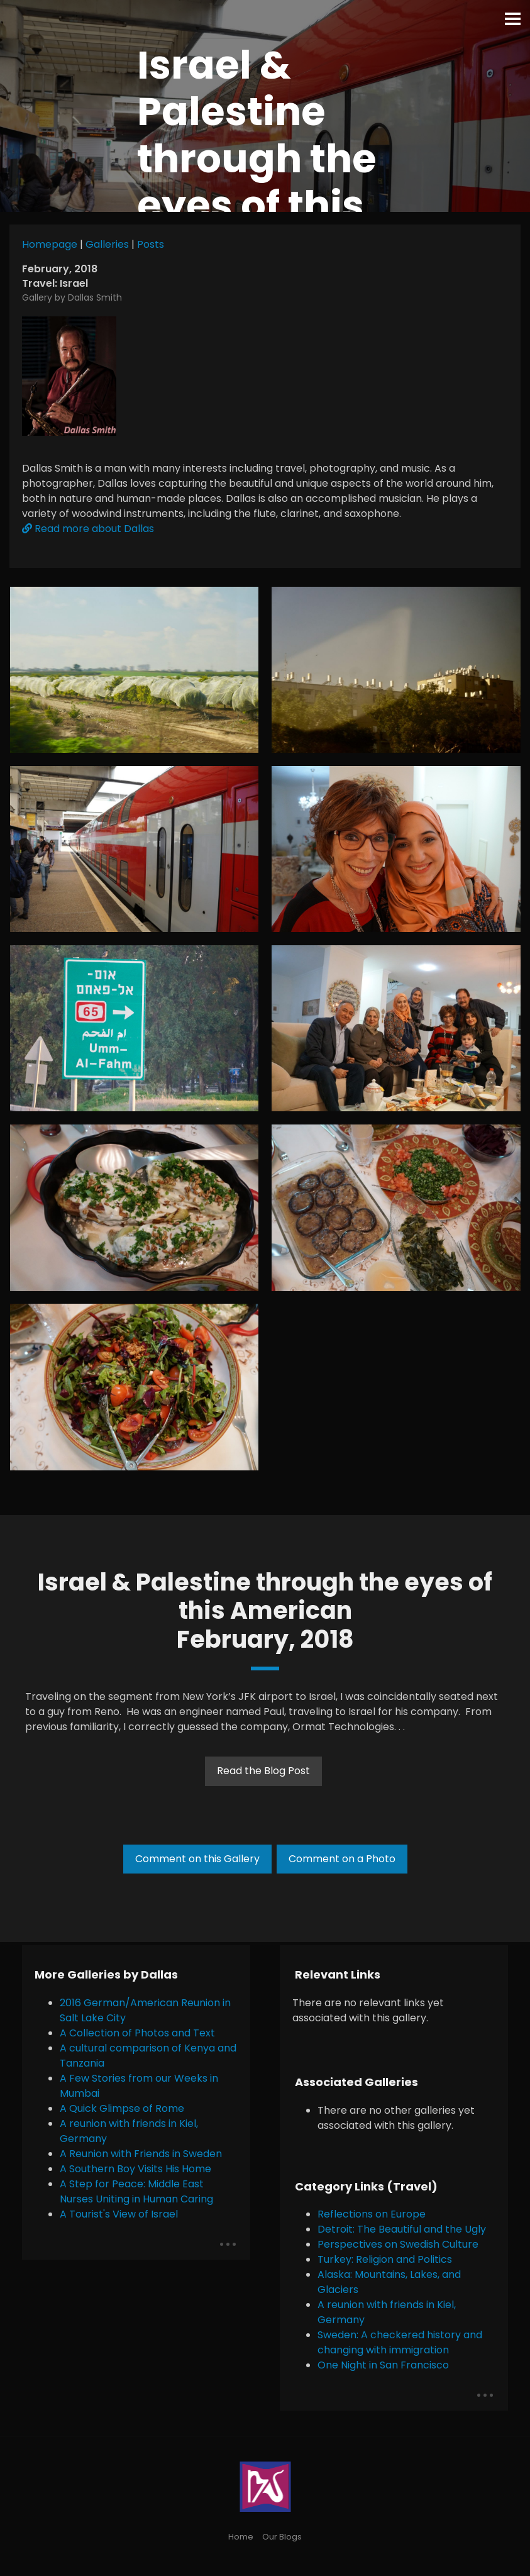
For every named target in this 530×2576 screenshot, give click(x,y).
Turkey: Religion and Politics (384, 2259)
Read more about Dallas (88, 528)
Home (240, 2537)
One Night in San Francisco (383, 2365)
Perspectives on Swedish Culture (397, 2244)
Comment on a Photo (342, 1859)
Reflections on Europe (371, 2214)
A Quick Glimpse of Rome (122, 2108)
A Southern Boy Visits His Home (135, 2169)
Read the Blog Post (263, 1770)
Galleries (107, 244)
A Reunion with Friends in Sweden (141, 2153)
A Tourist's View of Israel (119, 2214)
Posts (150, 244)
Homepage (49, 244)
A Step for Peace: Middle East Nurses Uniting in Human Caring (136, 2191)
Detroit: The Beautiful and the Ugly (401, 2229)
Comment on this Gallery (197, 1859)
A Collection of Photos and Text (137, 2033)
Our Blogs (282, 2537)
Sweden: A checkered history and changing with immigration (399, 2342)
